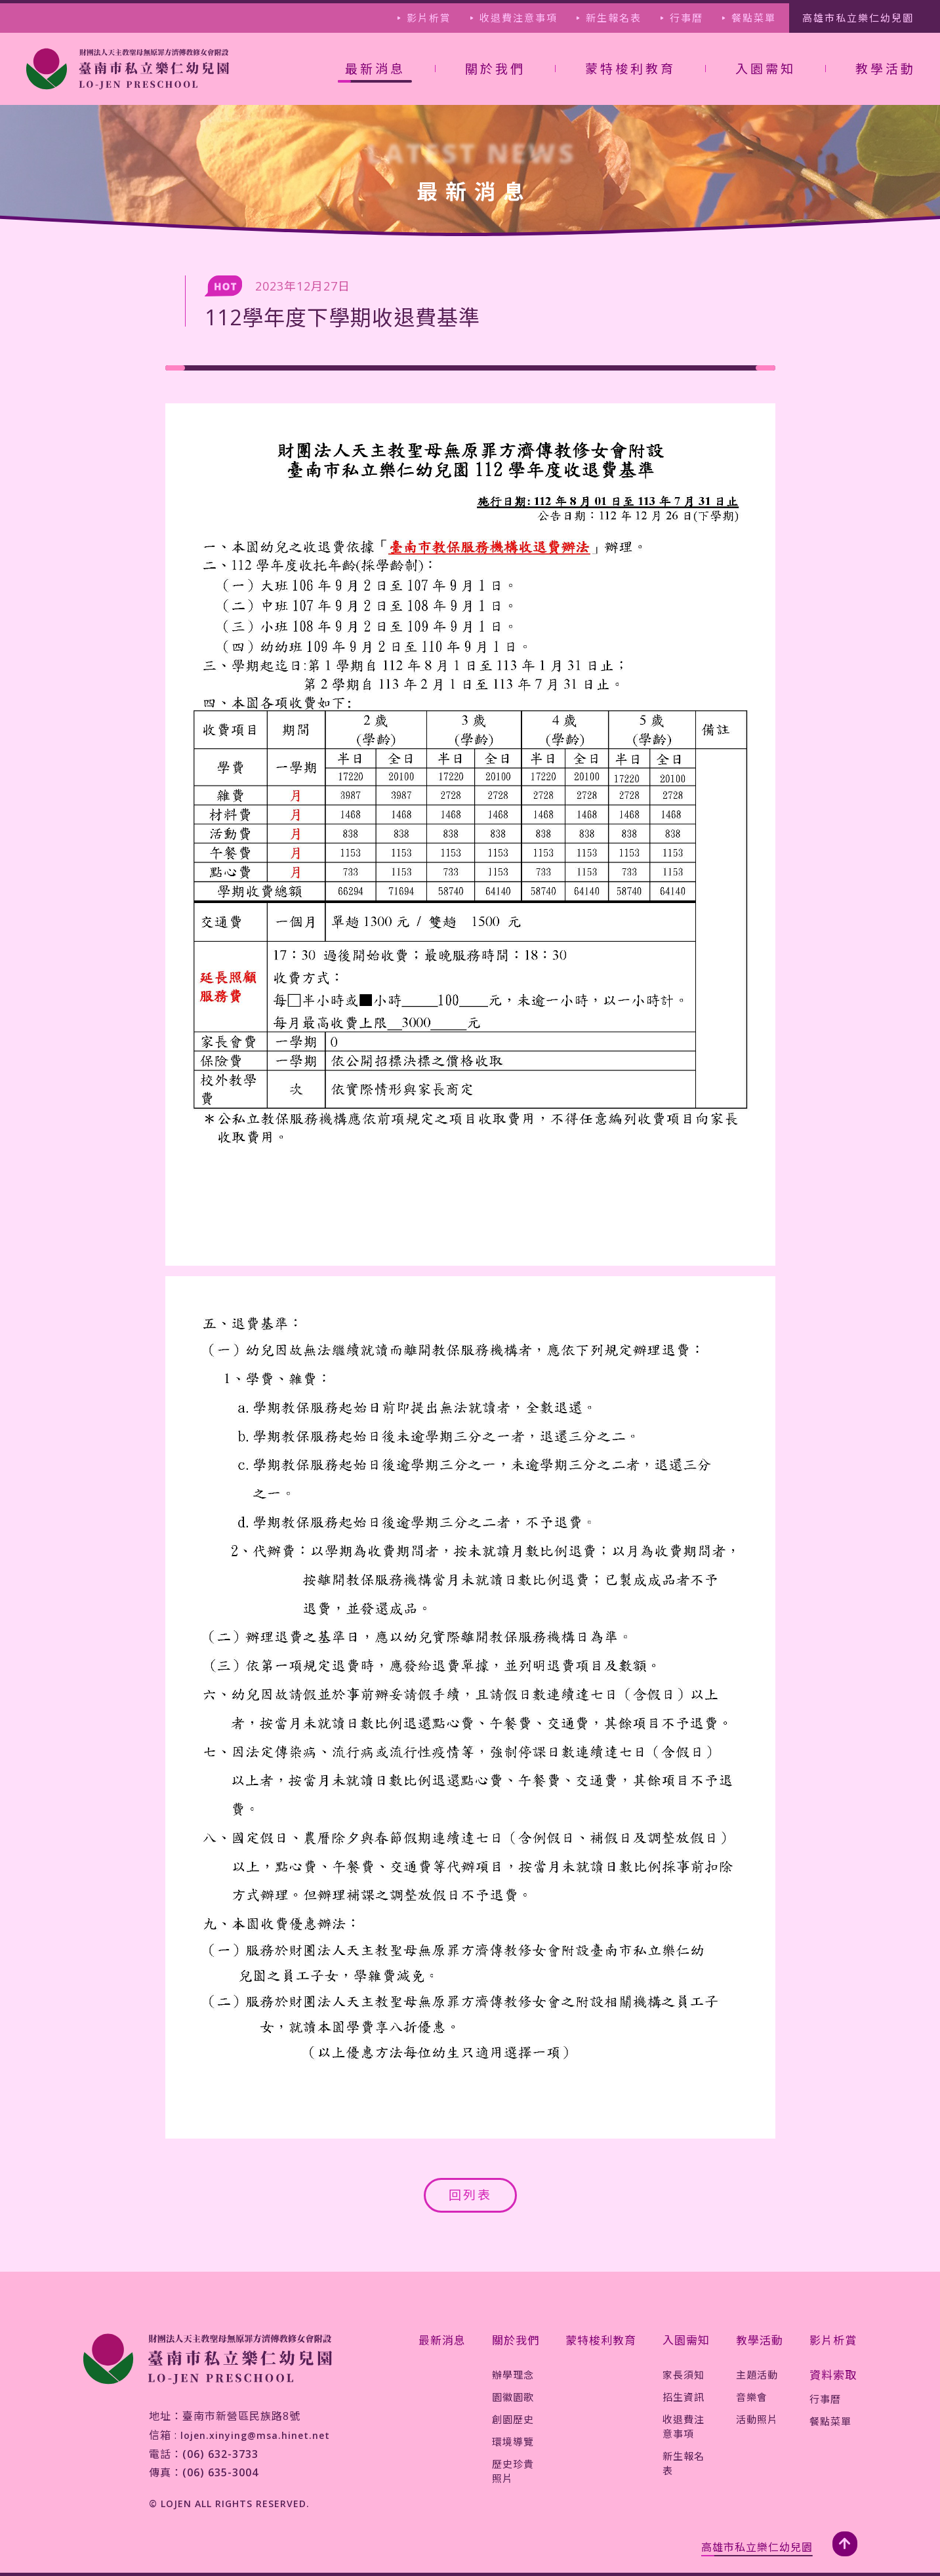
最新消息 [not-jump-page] (375, 68)
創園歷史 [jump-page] (513, 2419)
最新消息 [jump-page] (442, 2340)
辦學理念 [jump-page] (513, 2374)
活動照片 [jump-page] (757, 2419)
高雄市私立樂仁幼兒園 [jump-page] (858, 17)
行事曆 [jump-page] (686, 17)
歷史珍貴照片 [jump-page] (513, 2471)
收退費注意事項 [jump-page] (519, 17)
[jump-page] (127, 69)
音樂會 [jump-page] (751, 2397)
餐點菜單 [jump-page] (753, 17)
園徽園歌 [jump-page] (513, 2397)
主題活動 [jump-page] (757, 2374)
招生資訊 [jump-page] (684, 2397)
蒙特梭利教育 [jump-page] (630, 68)
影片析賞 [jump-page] (429, 17)
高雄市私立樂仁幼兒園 (757, 2547)
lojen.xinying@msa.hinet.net (255, 2435)
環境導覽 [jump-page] (513, 2441)
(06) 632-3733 (220, 2454)
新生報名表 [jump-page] (614, 17)
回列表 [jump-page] (470, 2195)
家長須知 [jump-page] (684, 2374)
